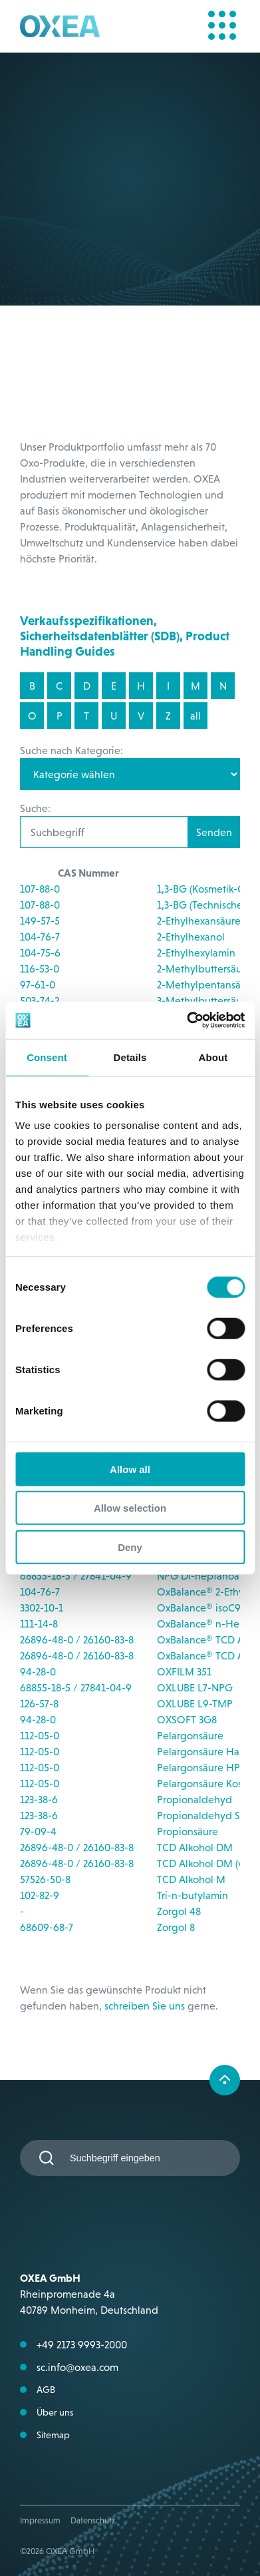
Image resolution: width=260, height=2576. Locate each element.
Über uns (55, 2412)
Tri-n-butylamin (192, 1895)
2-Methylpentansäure (206, 984)
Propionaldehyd (194, 1799)
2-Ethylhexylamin (196, 953)
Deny (130, 1546)
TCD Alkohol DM (195, 1847)
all (195, 716)
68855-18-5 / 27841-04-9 (76, 1576)
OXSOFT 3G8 (187, 1719)
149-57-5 (40, 921)
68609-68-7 (46, 1927)
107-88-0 (40, 889)
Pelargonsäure (190, 1735)
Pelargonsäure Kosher (207, 1783)
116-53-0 (39, 968)
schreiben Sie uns (144, 2006)
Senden (214, 832)
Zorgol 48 (179, 1911)
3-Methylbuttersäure (204, 1000)
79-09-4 (38, 1831)
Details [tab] (130, 1056)
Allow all (130, 1468)
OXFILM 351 (184, 1671)
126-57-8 (39, 1703)
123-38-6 (39, 1799)
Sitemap (53, 2435)
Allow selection (130, 1508)
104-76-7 (40, 937)
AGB (46, 2389)
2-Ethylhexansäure (199, 921)
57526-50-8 (45, 1879)
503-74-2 (39, 1000)
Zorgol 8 (176, 1927)
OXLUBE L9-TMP (195, 1703)
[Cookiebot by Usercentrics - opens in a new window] (187, 1020)
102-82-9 (39, 1895)
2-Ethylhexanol (191, 937)
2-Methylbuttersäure (204, 968)
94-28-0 (38, 1671)
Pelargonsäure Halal (203, 1751)
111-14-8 (39, 1623)
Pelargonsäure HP (198, 1767)
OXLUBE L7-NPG (195, 1687)
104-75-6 (40, 953)
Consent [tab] (47, 1056)
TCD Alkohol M (191, 1879)
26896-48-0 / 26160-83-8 (77, 1639)
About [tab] (213, 1056)
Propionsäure (187, 1831)
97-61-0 (37, 984)
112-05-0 (39, 1735)
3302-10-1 (41, 1607)
